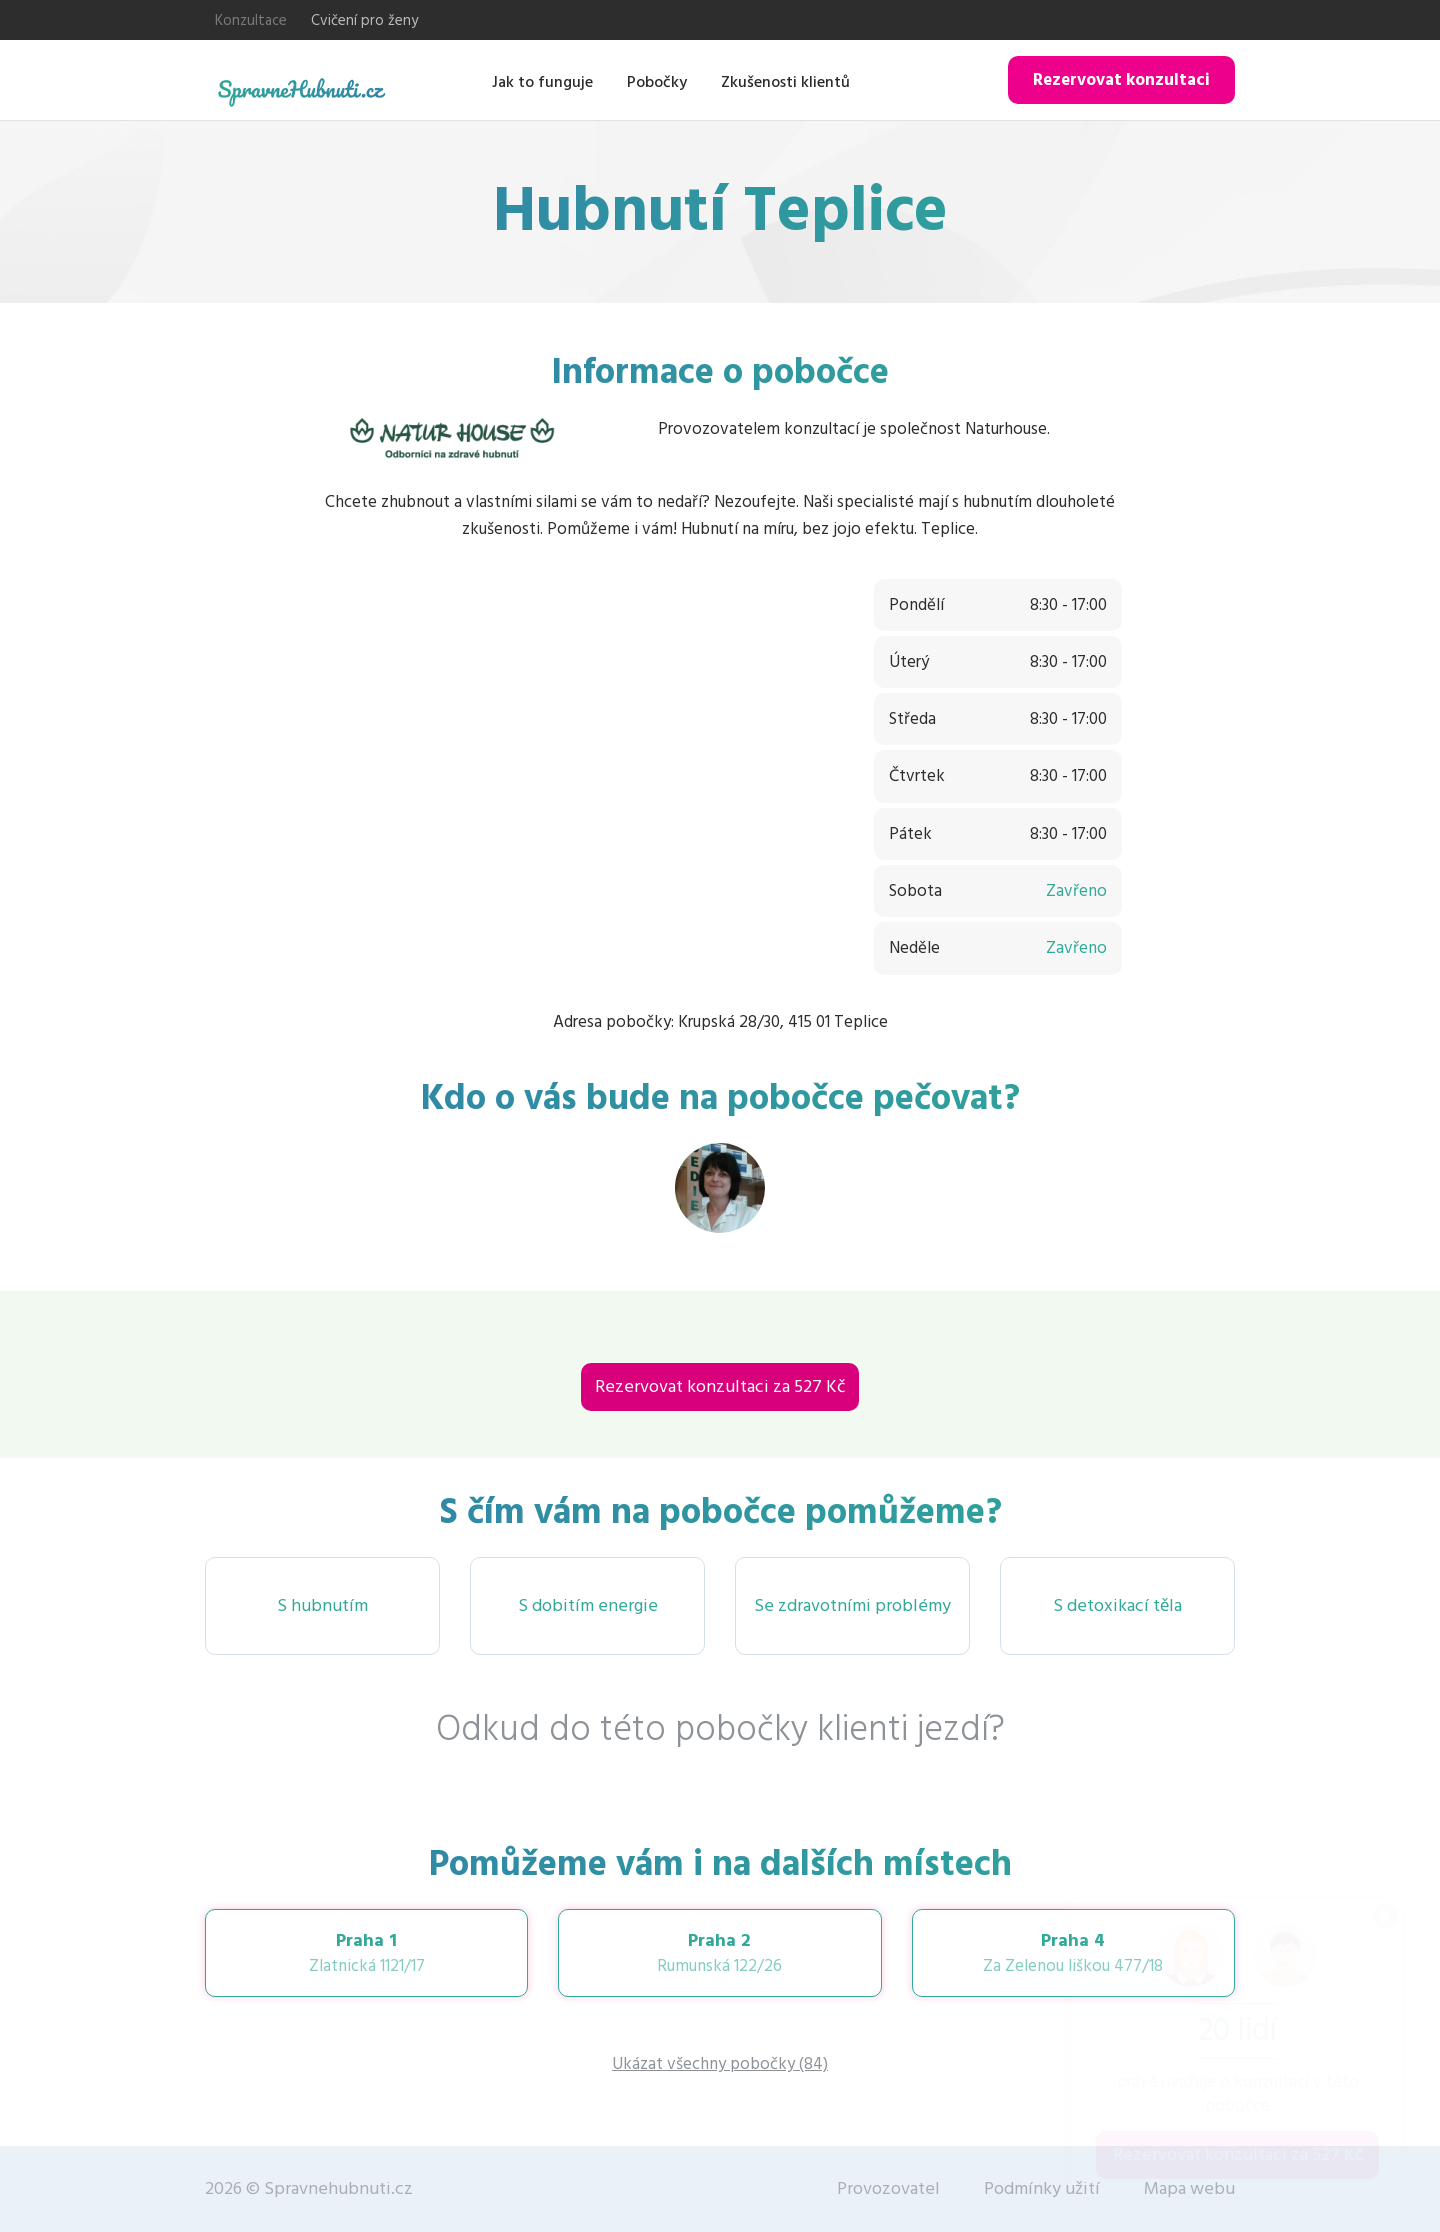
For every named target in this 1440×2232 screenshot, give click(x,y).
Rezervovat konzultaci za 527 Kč (720, 1386)
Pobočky (657, 82)
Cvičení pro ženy (364, 20)
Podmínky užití (1042, 2188)
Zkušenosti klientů (785, 82)
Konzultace (251, 20)
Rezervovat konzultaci (1121, 80)
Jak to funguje (542, 82)
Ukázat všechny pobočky (720, 2064)
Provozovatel (888, 2188)
